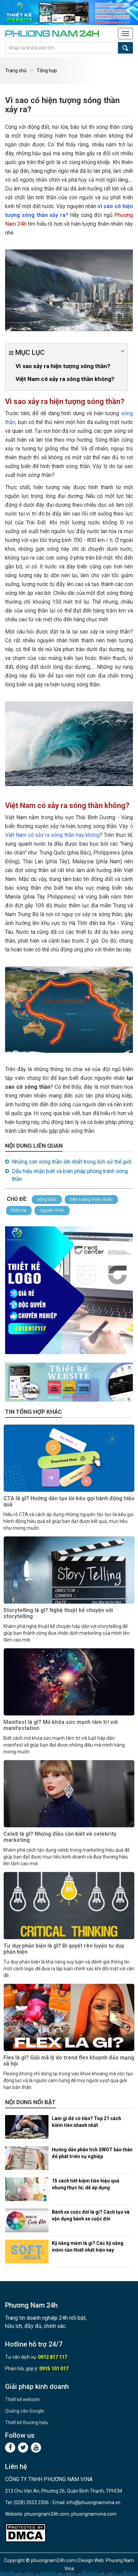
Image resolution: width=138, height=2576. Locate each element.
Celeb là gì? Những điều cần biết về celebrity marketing (59, 1837)
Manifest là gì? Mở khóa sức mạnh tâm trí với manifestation (60, 1725)
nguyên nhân (52, 1210)
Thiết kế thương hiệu (26, 2422)
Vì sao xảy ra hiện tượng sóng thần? (63, 366)
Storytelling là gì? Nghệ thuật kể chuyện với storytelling (58, 1613)
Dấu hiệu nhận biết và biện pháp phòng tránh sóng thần (70, 1175)
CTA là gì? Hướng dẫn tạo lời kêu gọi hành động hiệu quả (68, 1501)
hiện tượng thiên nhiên (91, 1199)
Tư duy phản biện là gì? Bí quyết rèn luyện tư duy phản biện (63, 1949)
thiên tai (18, 1210)
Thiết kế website (22, 2399)
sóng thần (47, 1199)
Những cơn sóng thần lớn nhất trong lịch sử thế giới (72, 1162)
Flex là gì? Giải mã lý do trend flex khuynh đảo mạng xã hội (68, 2060)
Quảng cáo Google (24, 2411)
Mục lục (66, 352)
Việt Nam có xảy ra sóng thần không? (65, 379)
